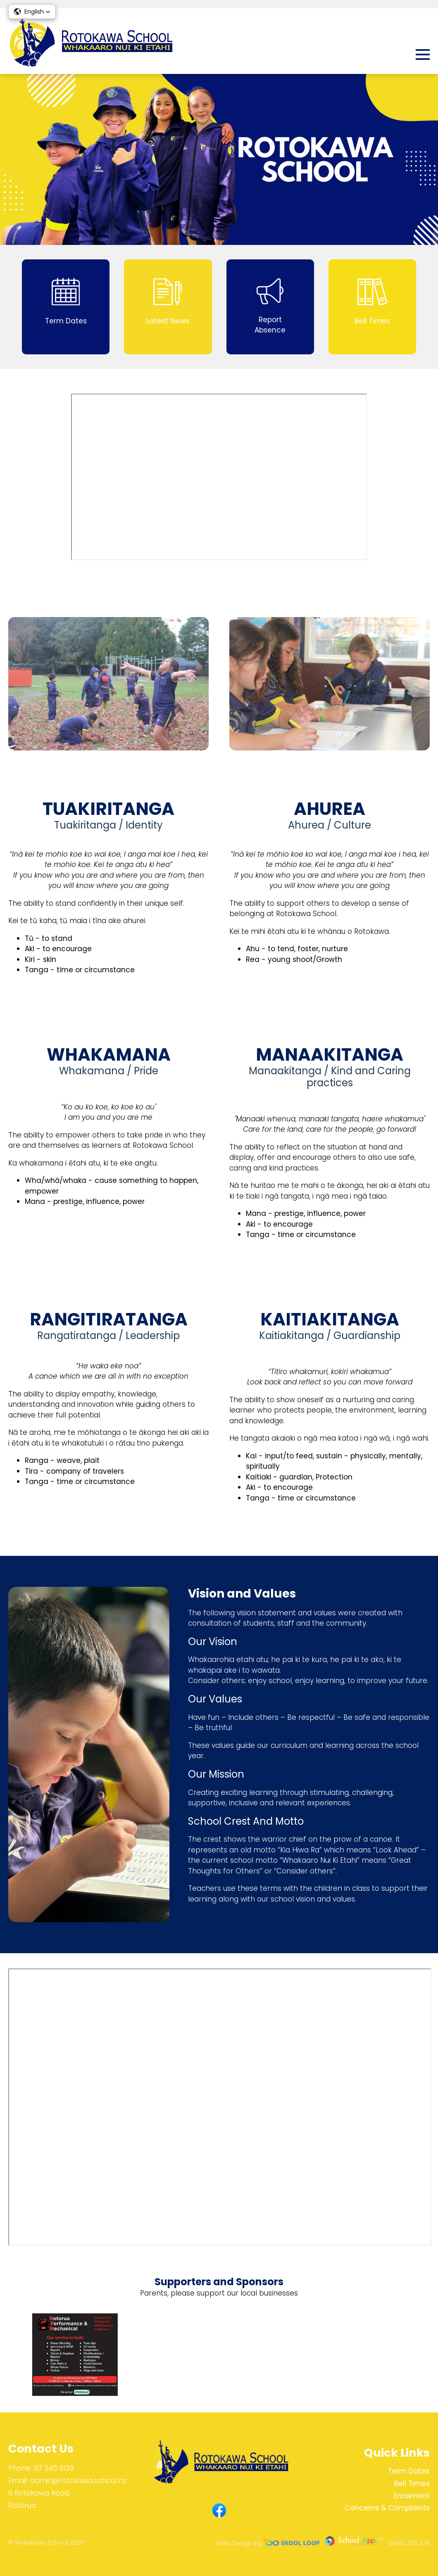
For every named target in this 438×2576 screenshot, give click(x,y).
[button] (32, 11)
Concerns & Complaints (387, 2508)
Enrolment (412, 2496)
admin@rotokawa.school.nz (78, 2481)
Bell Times (412, 2483)
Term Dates (409, 2471)
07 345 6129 (54, 2468)
